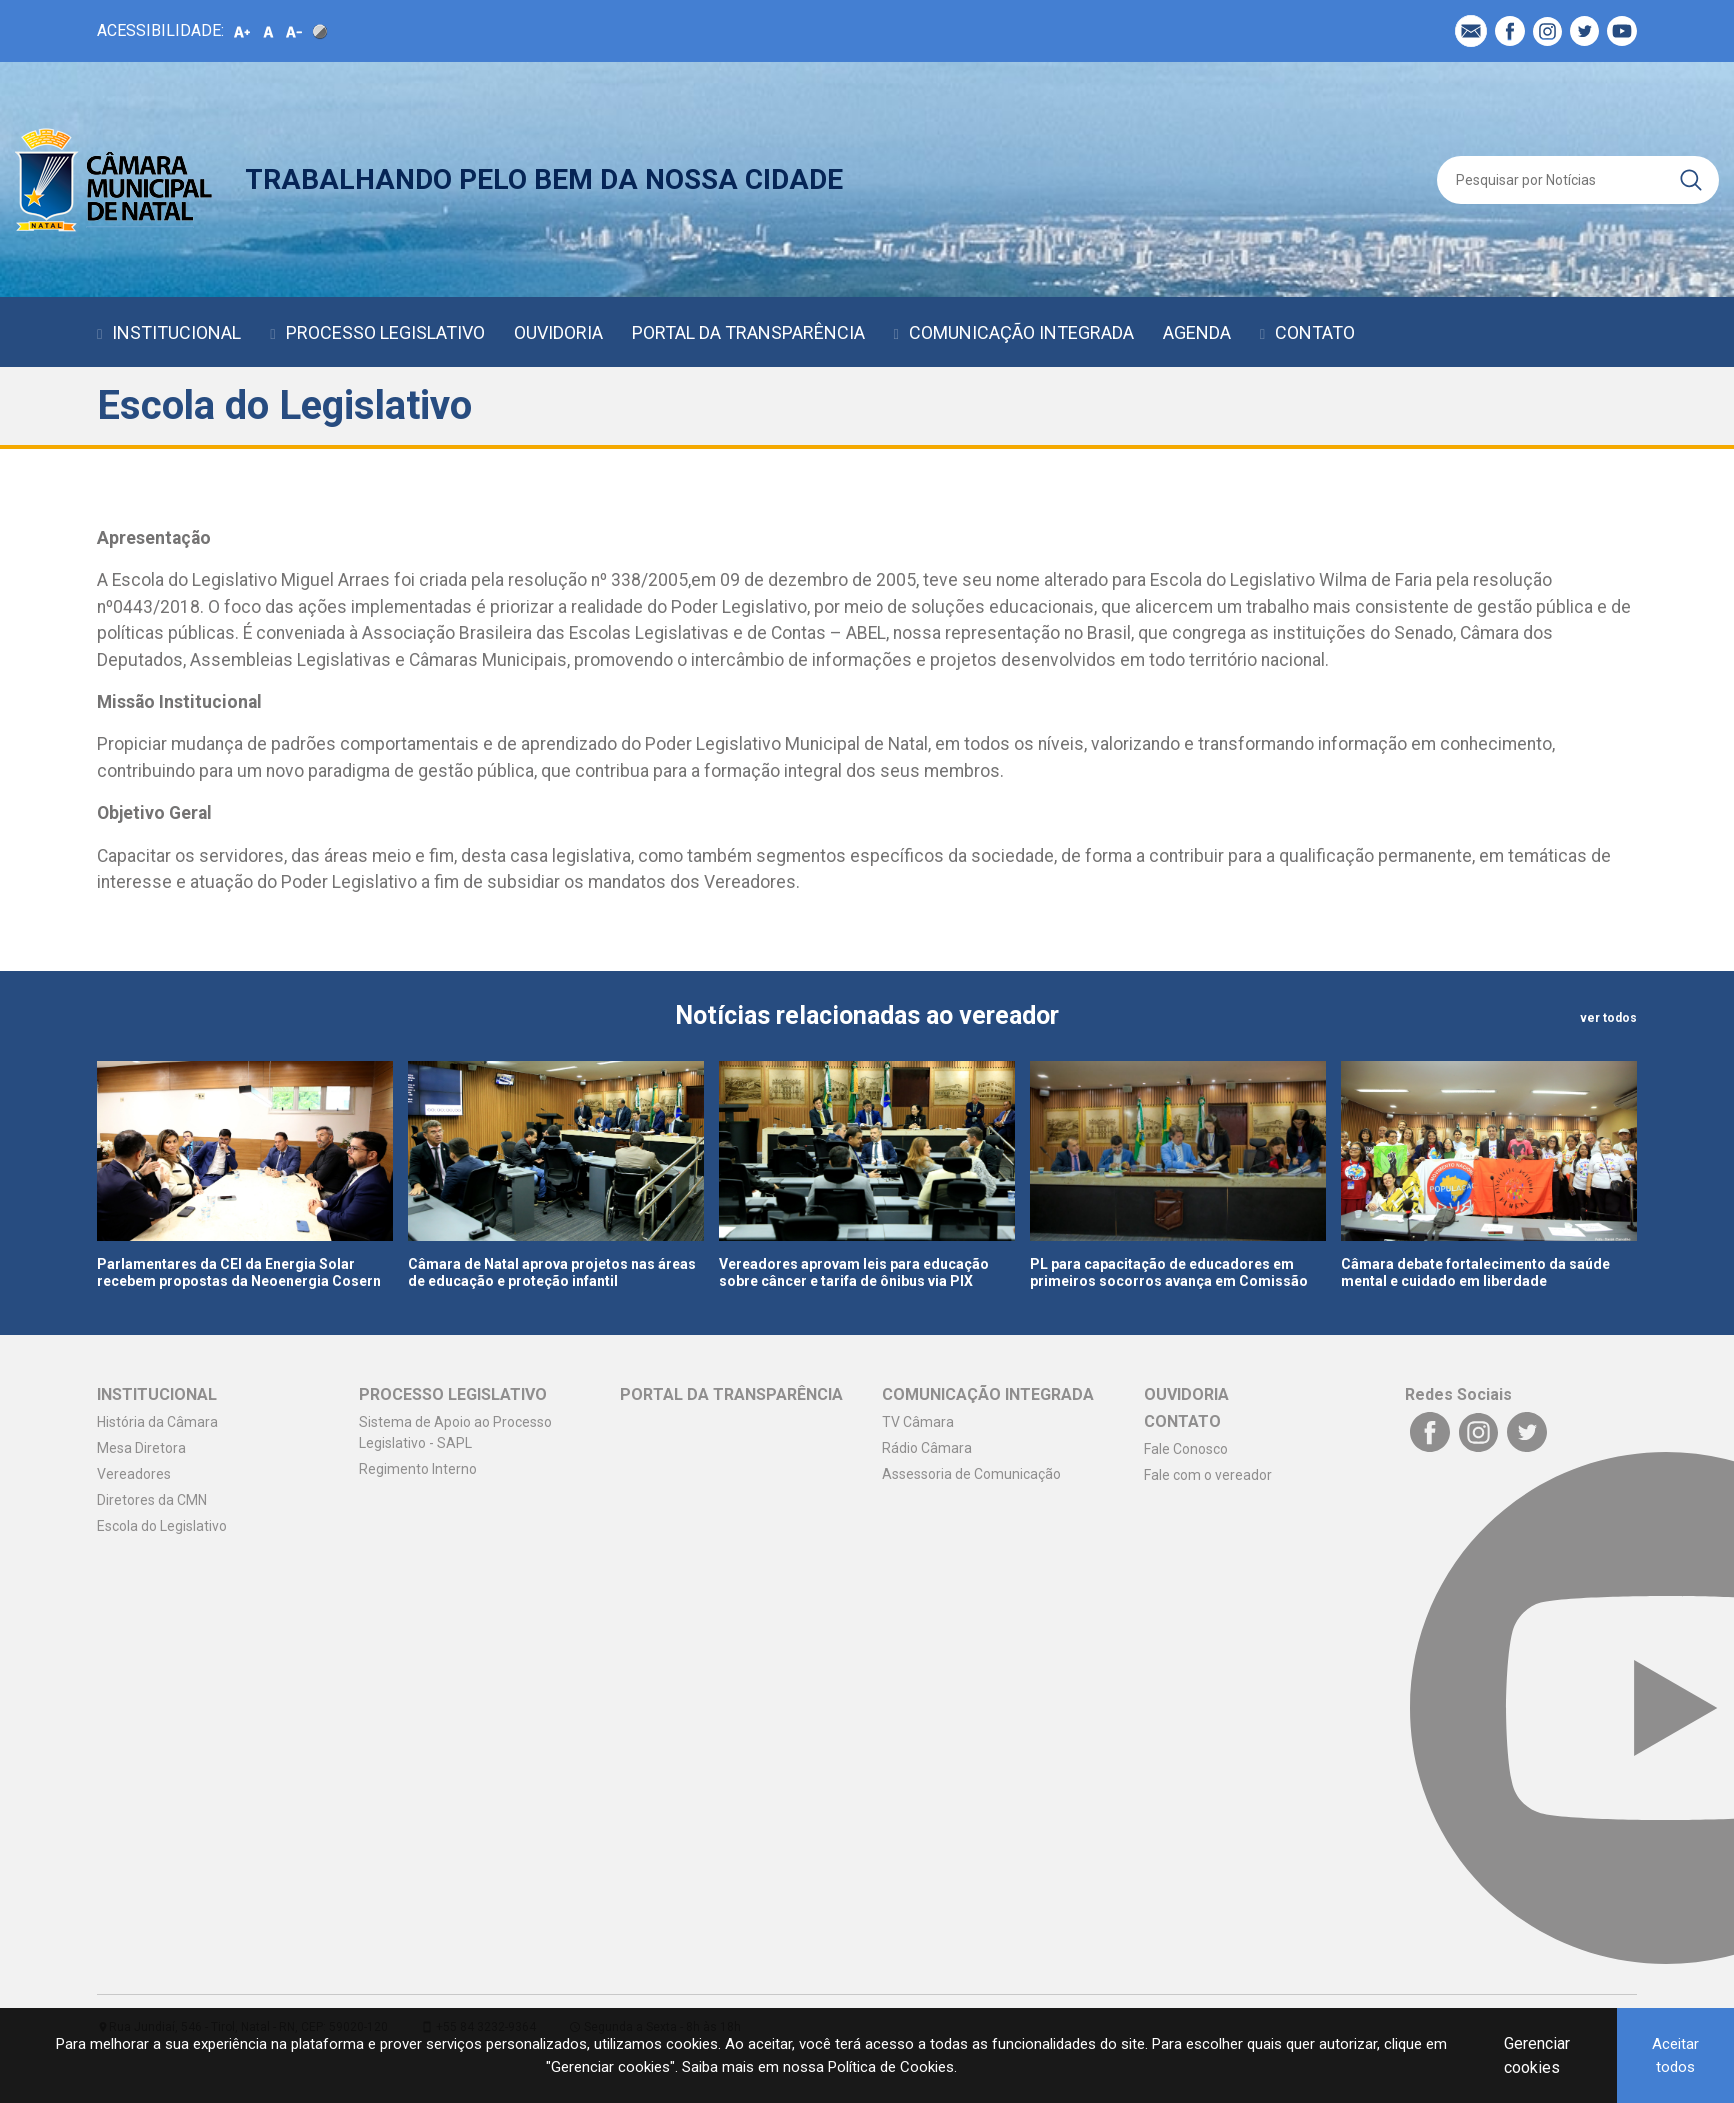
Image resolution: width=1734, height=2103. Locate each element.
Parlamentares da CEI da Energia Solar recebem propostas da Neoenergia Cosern (239, 1272)
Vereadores (134, 1474)
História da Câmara (157, 1422)
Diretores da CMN (152, 1500)
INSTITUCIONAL (176, 332)
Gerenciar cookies (1537, 2055)
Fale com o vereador (1208, 1475)
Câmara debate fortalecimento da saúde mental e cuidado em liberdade (1475, 1272)
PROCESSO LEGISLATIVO (385, 332)
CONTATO (1315, 332)
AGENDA (1197, 332)
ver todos (1608, 1018)
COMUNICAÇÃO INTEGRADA (1021, 332)
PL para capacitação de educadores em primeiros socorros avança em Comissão (1169, 1272)
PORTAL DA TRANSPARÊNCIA (748, 332)
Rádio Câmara (927, 1448)
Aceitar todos (1675, 2055)
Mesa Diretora (141, 1448)
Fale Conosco (1186, 1449)
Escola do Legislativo (162, 1526)
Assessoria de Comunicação (971, 1474)
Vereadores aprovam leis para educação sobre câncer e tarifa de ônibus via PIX (854, 1272)
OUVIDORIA (558, 332)
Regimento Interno (418, 1469)
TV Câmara (918, 1422)
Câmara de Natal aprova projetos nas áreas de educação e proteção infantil (552, 1272)
